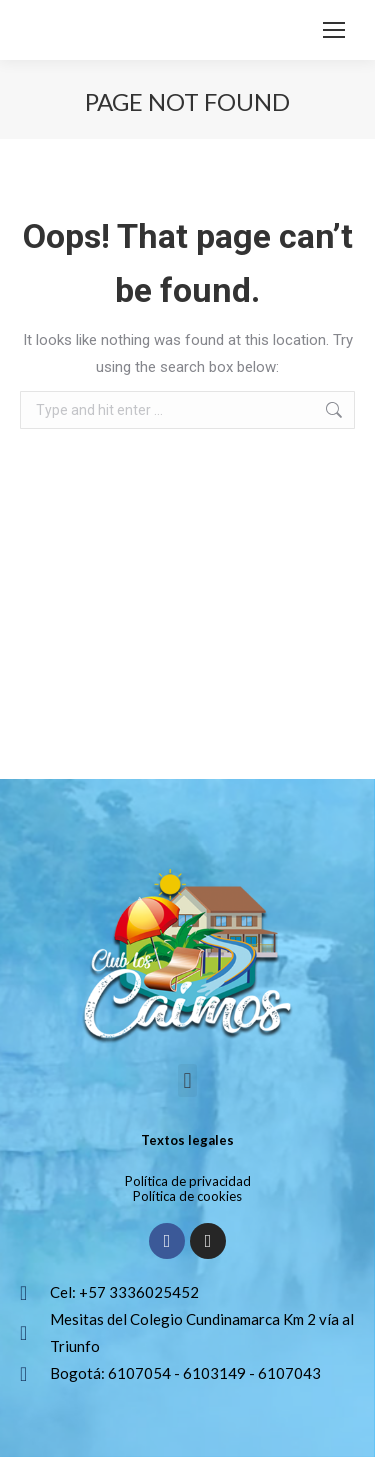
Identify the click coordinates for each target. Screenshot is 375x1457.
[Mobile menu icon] (334, 30)
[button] (187, 1080)
